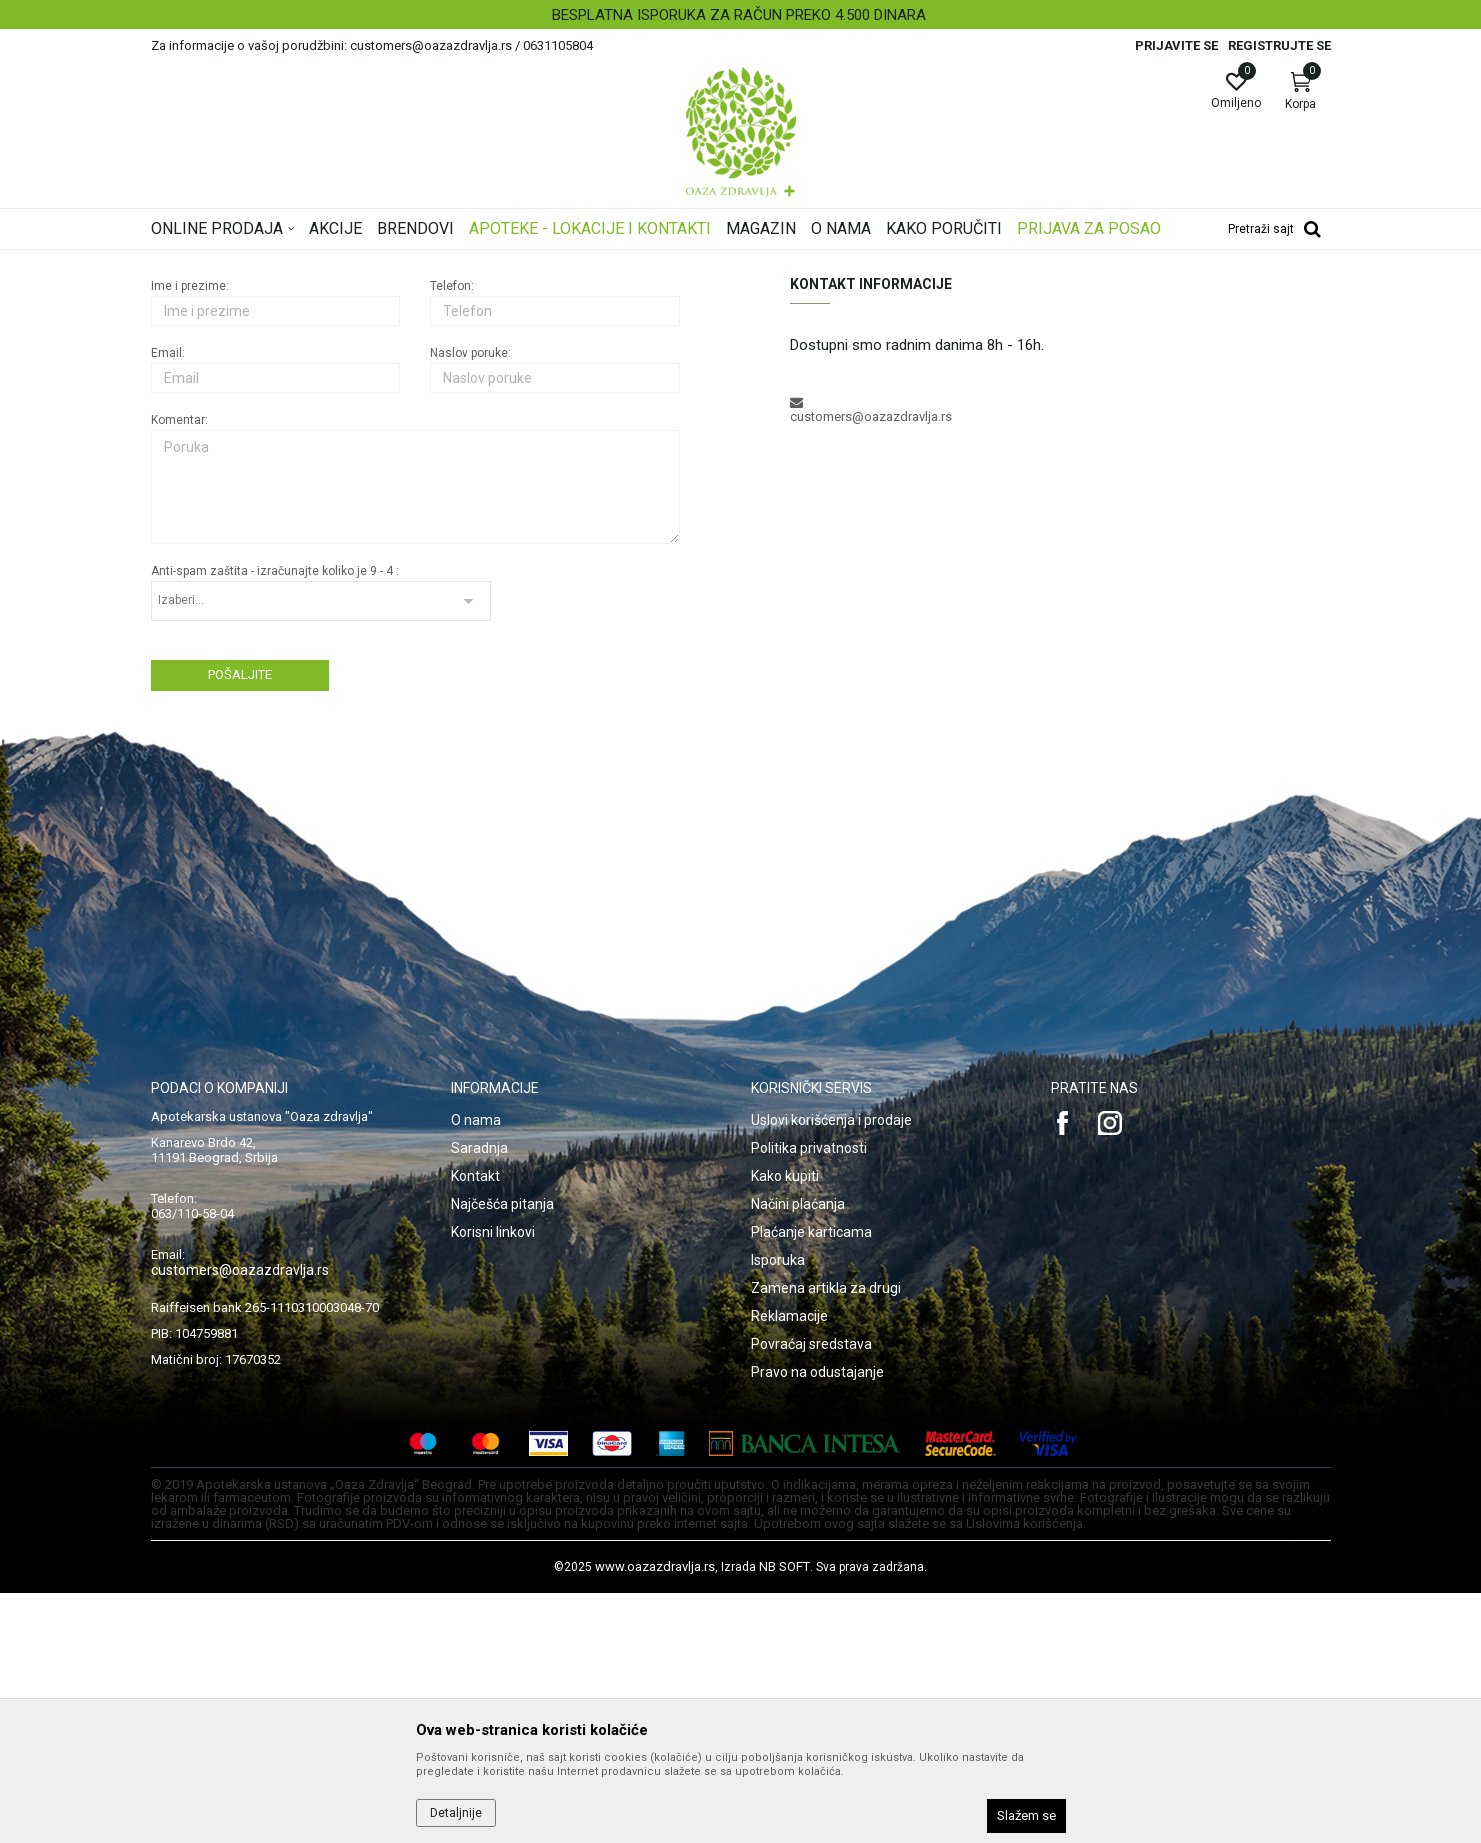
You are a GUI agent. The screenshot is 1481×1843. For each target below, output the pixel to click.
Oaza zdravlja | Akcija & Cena (232, 263)
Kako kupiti (785, 1426)
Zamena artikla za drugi (826, 1538)
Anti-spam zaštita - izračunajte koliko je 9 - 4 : (275, 821)
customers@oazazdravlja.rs (240, 1520)
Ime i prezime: (190, 536)
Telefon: (452, 536)
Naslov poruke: (470, 603)
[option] (740, 15)
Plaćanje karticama (811, 1482)
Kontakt (475, 1426)
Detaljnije (456, 1813)
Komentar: (179, 670)
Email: (168, 603)
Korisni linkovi (493, 1482)
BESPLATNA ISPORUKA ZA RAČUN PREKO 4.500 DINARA (739, 15)
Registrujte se (1279, 45)
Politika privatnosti (809, 1398)
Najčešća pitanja (502, 1454)
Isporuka (778, 1510)
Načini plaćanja (798, 1454)
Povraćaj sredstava (811, 1594)
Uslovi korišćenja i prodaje (831, 1370)
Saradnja (479, 1398)
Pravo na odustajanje (817, 1622)
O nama (476, 1370)
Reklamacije (789, 1566)
